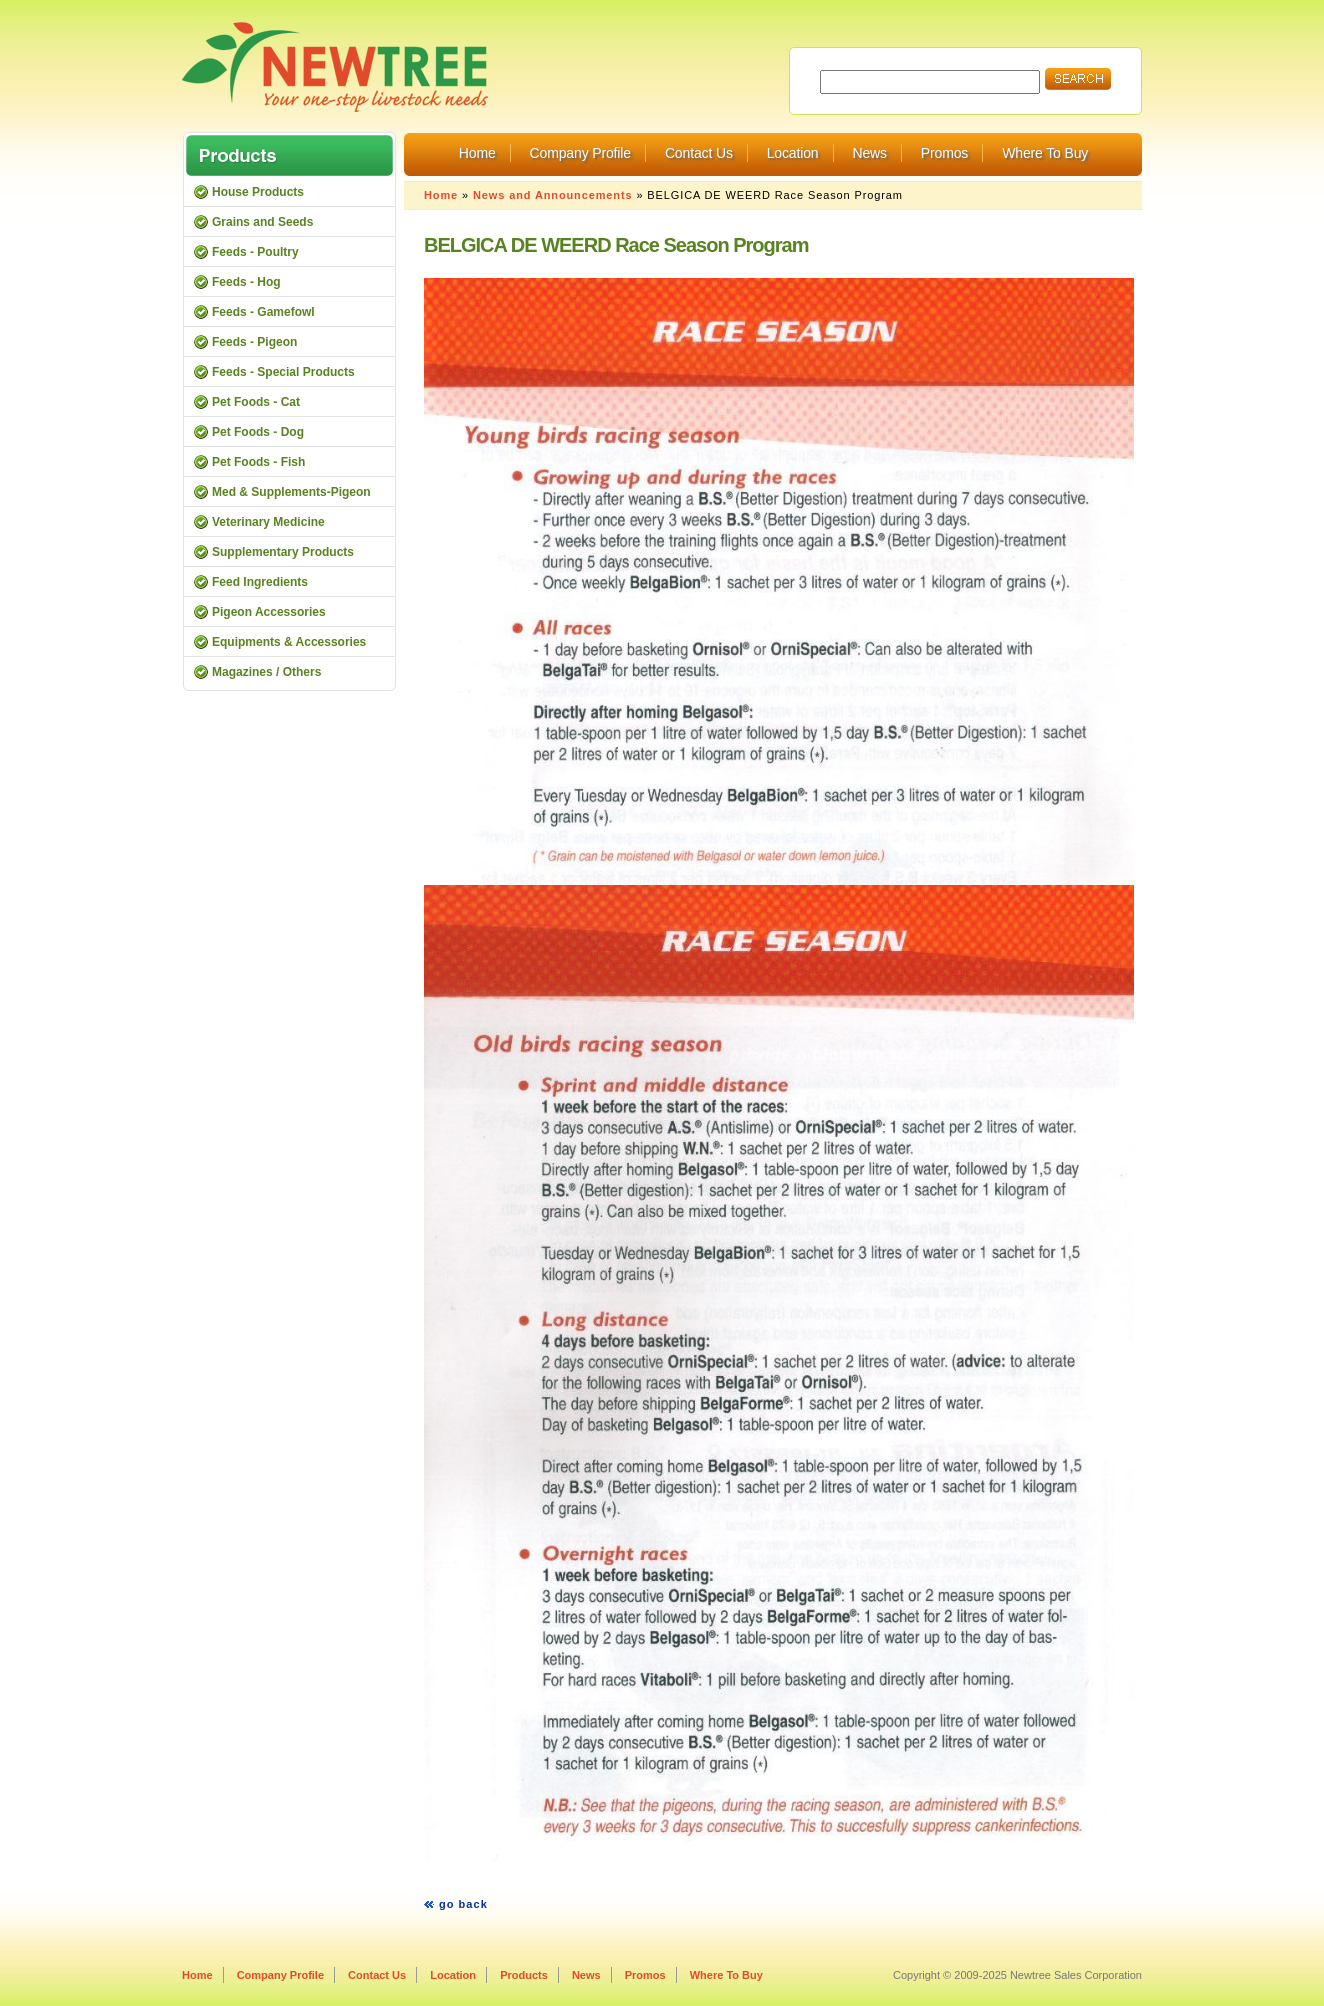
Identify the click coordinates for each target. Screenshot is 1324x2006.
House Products (258, 192)
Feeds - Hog (246, 282)
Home (477, 153)
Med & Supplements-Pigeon (291, 492)
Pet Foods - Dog (258, 432)
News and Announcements (553, 195)
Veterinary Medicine (268, 522)
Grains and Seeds (262, 222)
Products (524, 1975)
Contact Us (699, 153)
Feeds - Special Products (283, 372)
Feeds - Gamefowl (263, 312)
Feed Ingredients (260, 582)
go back (463, 1904)
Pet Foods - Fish (258, 462)
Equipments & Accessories (289, 642)
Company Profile (580, 153)
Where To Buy (1045, 153)
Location (793, 153)
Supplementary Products (283, 552)
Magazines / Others (266, 672)
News (869, 153)
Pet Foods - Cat (256, 402)
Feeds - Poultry (255, 252)
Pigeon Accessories (269, 612)
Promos (944, 153)
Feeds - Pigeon (254, 342)
